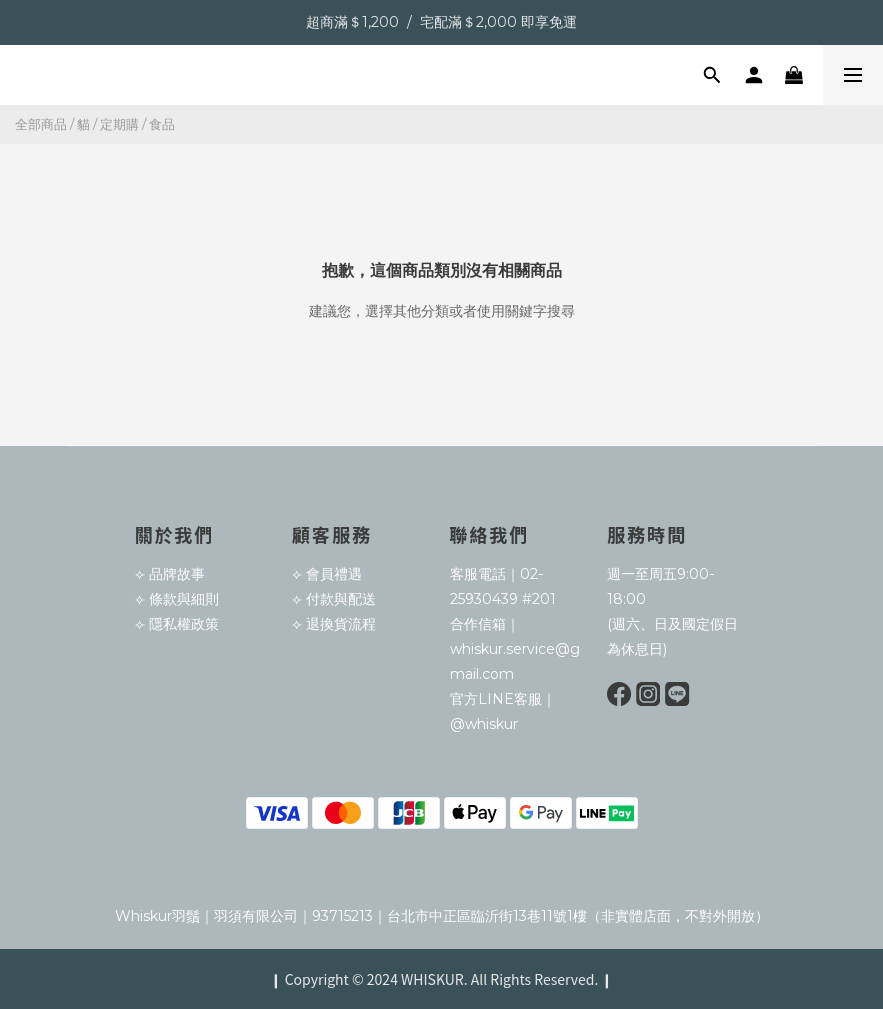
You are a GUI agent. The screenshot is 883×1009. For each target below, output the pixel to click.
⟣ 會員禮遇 (327, 574)
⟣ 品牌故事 (170, 574)
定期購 (119, 124)
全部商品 (41, 124)
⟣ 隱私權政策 (177, 624)
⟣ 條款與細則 (177, 599)
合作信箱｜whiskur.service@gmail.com (515, 649)
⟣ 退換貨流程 (334, 624)
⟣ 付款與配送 (334, 599)
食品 (162, 124)
